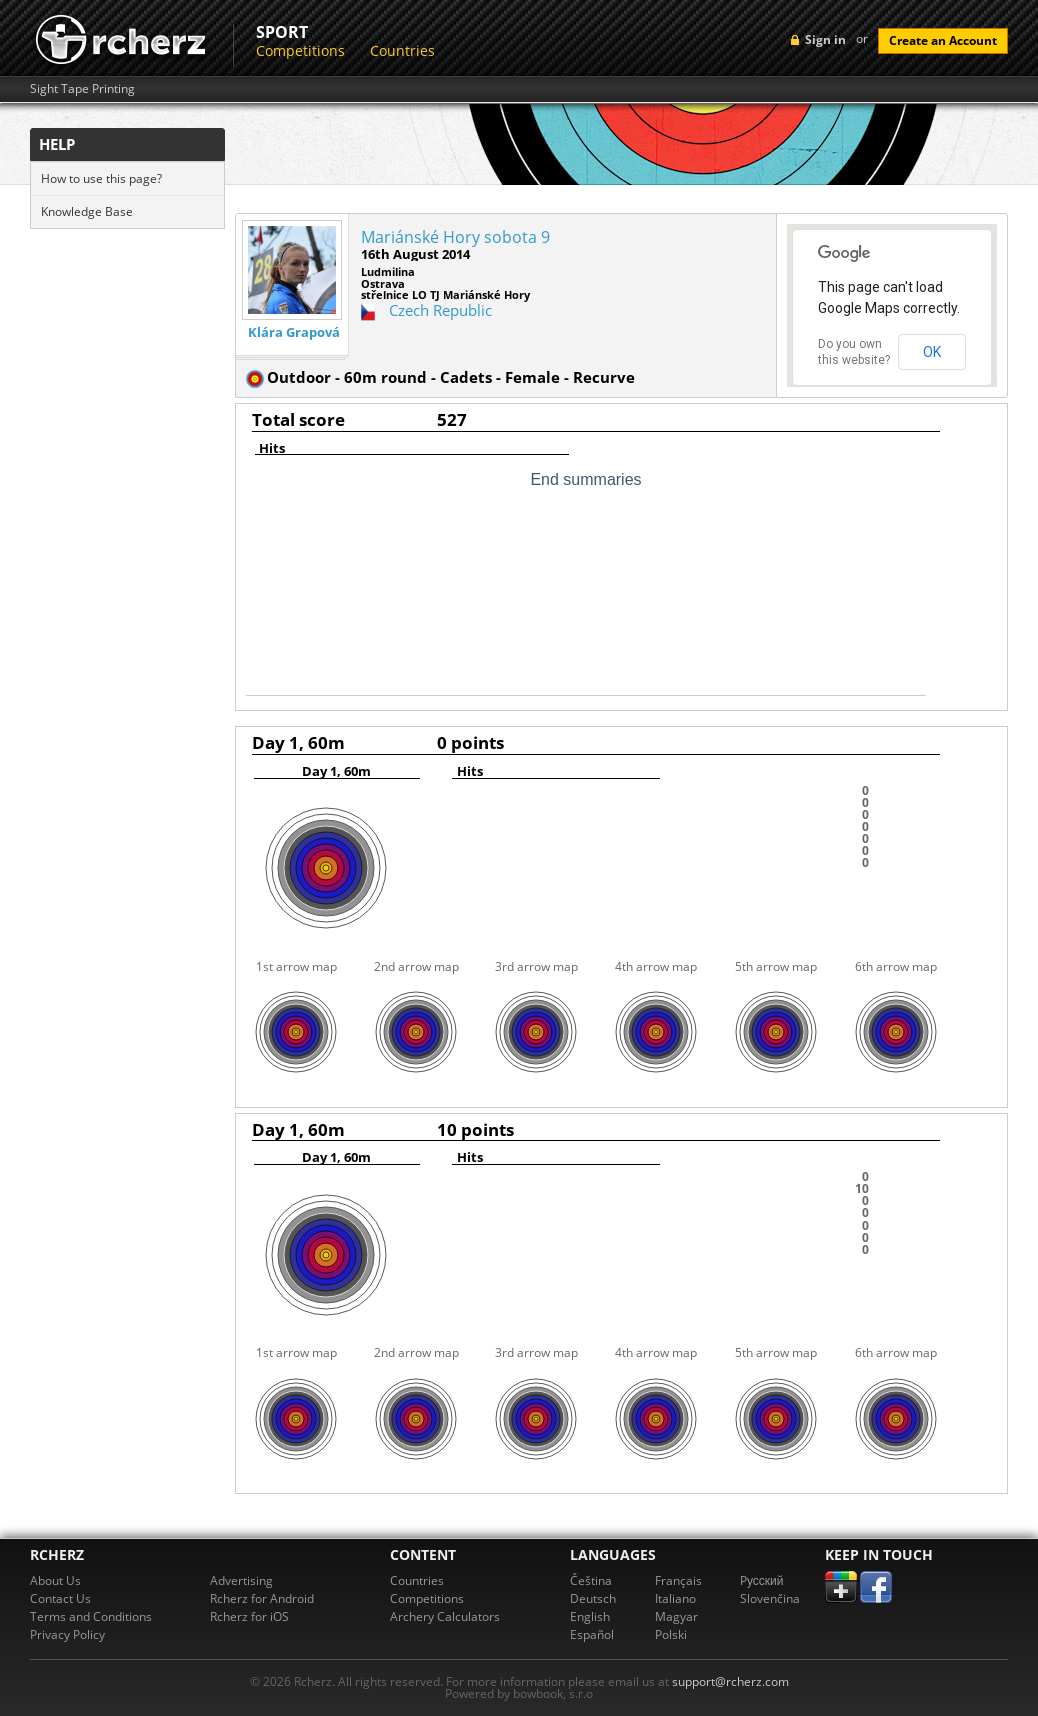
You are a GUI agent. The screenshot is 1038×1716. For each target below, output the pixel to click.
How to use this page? (101, 178)
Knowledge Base (87, 211)
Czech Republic (440, 310)
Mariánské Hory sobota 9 (455, 237)
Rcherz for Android (262, 1598)
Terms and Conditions (91, 1616)
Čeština (591, 1580)
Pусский (762, 1580)
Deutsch (593, 1598)
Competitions (300, 50)
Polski (671, 1634)
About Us (55, 1580)
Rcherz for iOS (249, 1616)
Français (678, 1580)
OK (932, 352)
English (590, 1616)
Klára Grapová (294, 332)
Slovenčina (770, 1598)
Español (592, 1634)
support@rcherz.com (730, 1681)
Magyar (676, 1616)
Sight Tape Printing (82, 89)
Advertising (241, 1580)
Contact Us (60, 1598)
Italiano (675, 1598)
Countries (402, 50)
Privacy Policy (67, 1634)
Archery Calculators (445, 1616)
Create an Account (943, 40)
